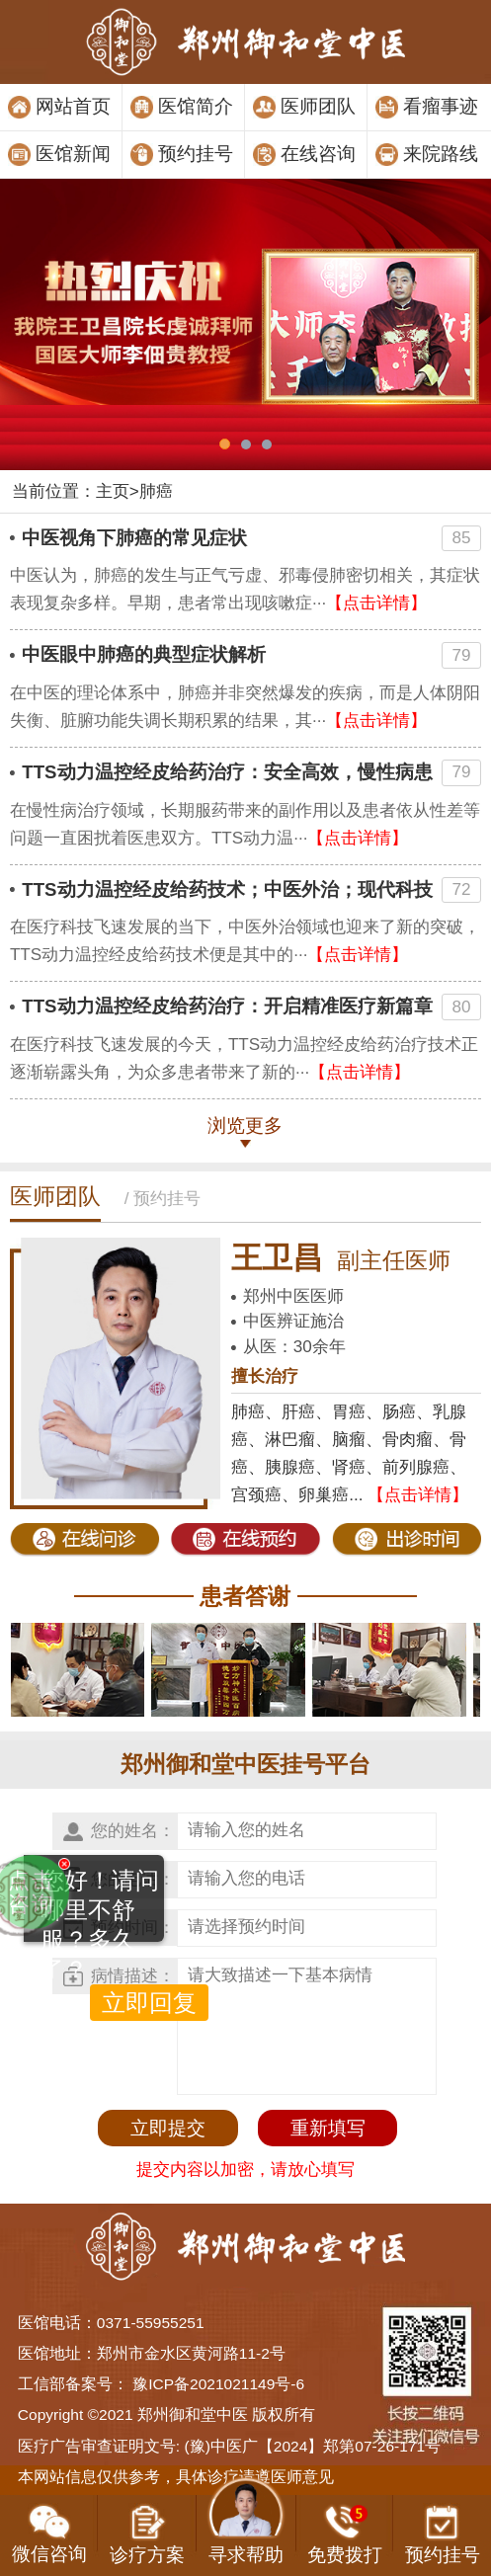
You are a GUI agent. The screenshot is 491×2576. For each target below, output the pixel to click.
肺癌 (156, 491)
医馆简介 (195, 106)
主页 (112, 491)
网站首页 (73, 106)
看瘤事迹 (440, 106)
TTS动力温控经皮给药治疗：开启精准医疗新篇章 (227, 1006)
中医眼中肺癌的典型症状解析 (144, 654)
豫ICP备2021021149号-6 (218, 2383)
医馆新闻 (73, 153)
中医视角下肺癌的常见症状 (134, 537)
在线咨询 (318, 153)
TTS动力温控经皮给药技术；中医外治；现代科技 (227, 889)
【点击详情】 (376, 603)
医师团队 (318, 106)
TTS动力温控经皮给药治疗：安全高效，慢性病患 (227, 772)
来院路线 (440, 153)
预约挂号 (195, 153)
